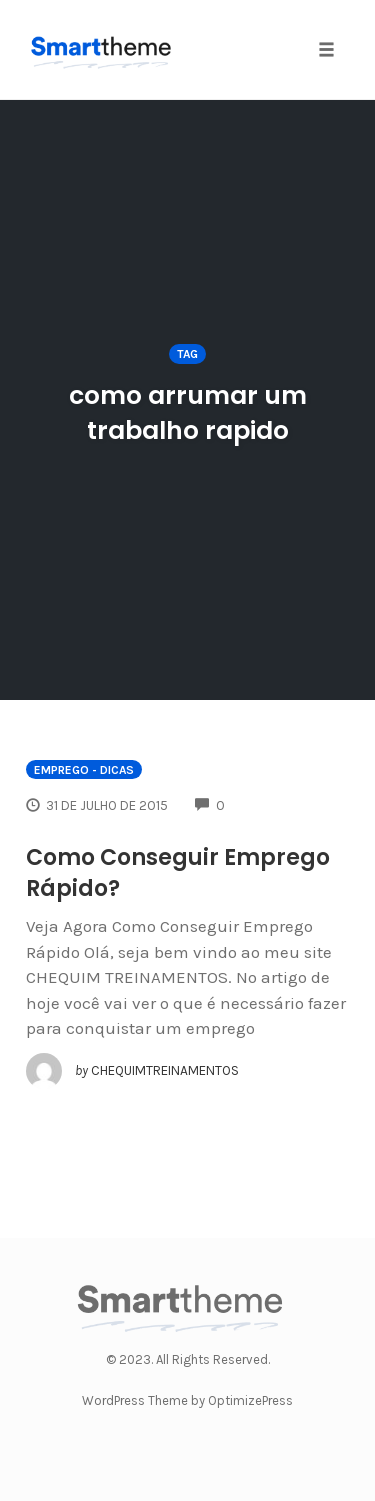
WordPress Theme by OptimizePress (187, 1400)
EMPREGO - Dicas (84, 770)
